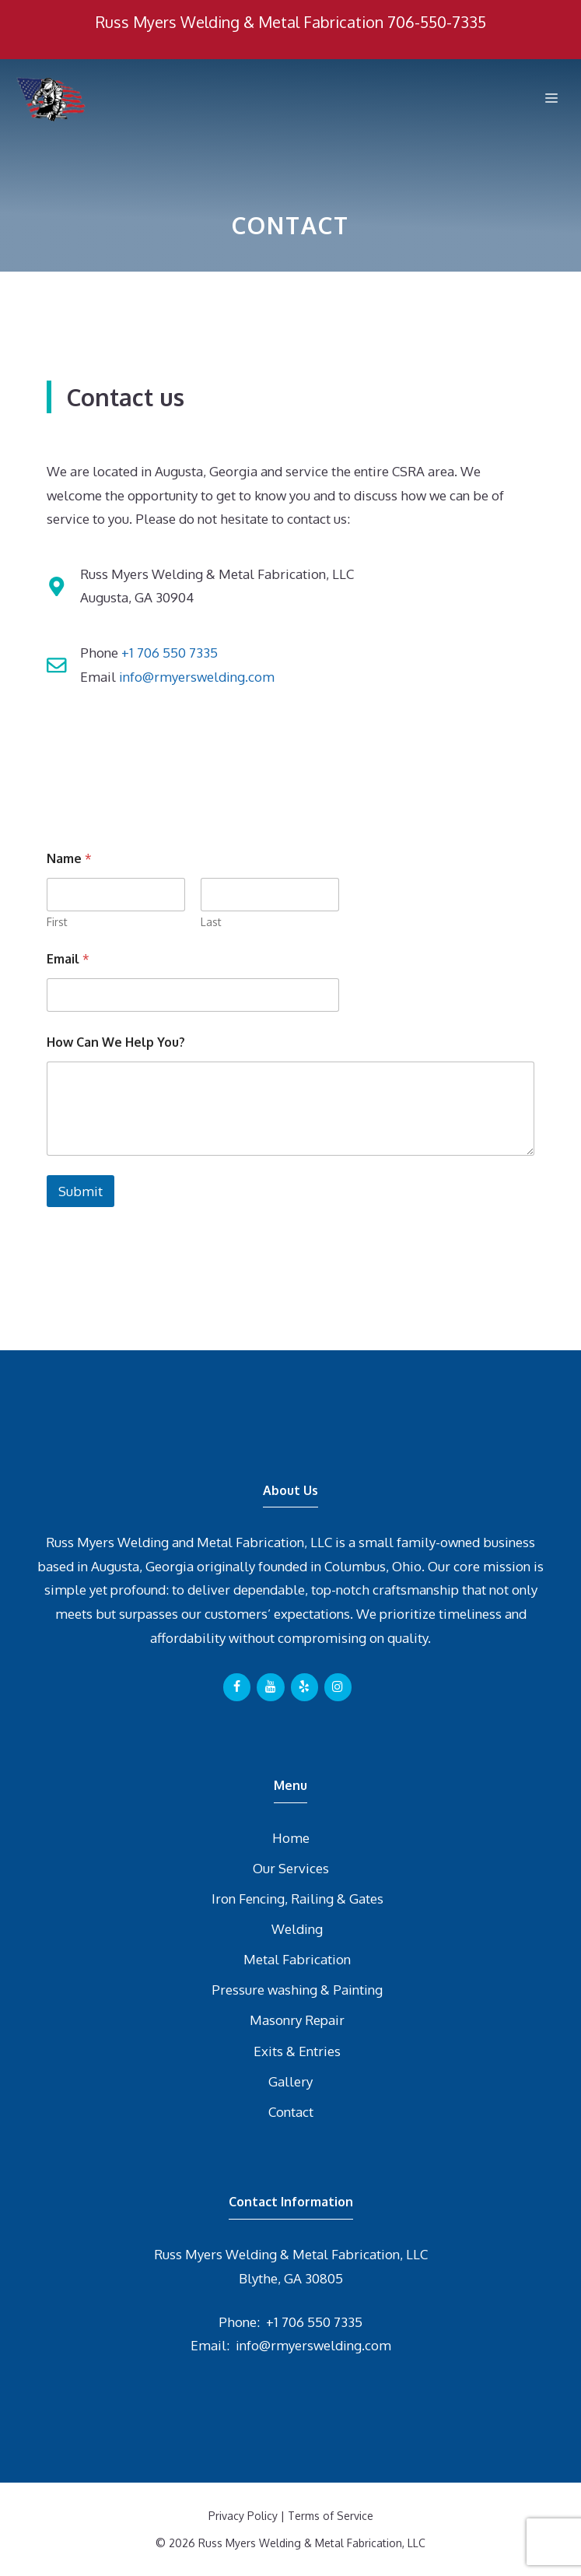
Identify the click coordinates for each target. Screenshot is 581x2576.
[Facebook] (236, 1687)
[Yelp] (304, 1687)
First (57, 921)
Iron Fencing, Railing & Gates (297, 1898)
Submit (80, 1191)
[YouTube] (270, 1687)
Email (68, 959)
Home (291, 1838)
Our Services (291, 1868)
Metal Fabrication (297, 1959)
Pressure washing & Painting (297, 1989)
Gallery (290, 2081)
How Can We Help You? (116, 1042)
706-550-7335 (436, 22)
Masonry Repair (297, 2020)
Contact (290, 2112)
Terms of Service (330, 2515)
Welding (297, 1929)
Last (211, 921)
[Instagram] (338, 1687)
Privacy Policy (243, 2515)
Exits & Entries (297, 2051)
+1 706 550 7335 (169, 652)
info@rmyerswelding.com (197, 677)
